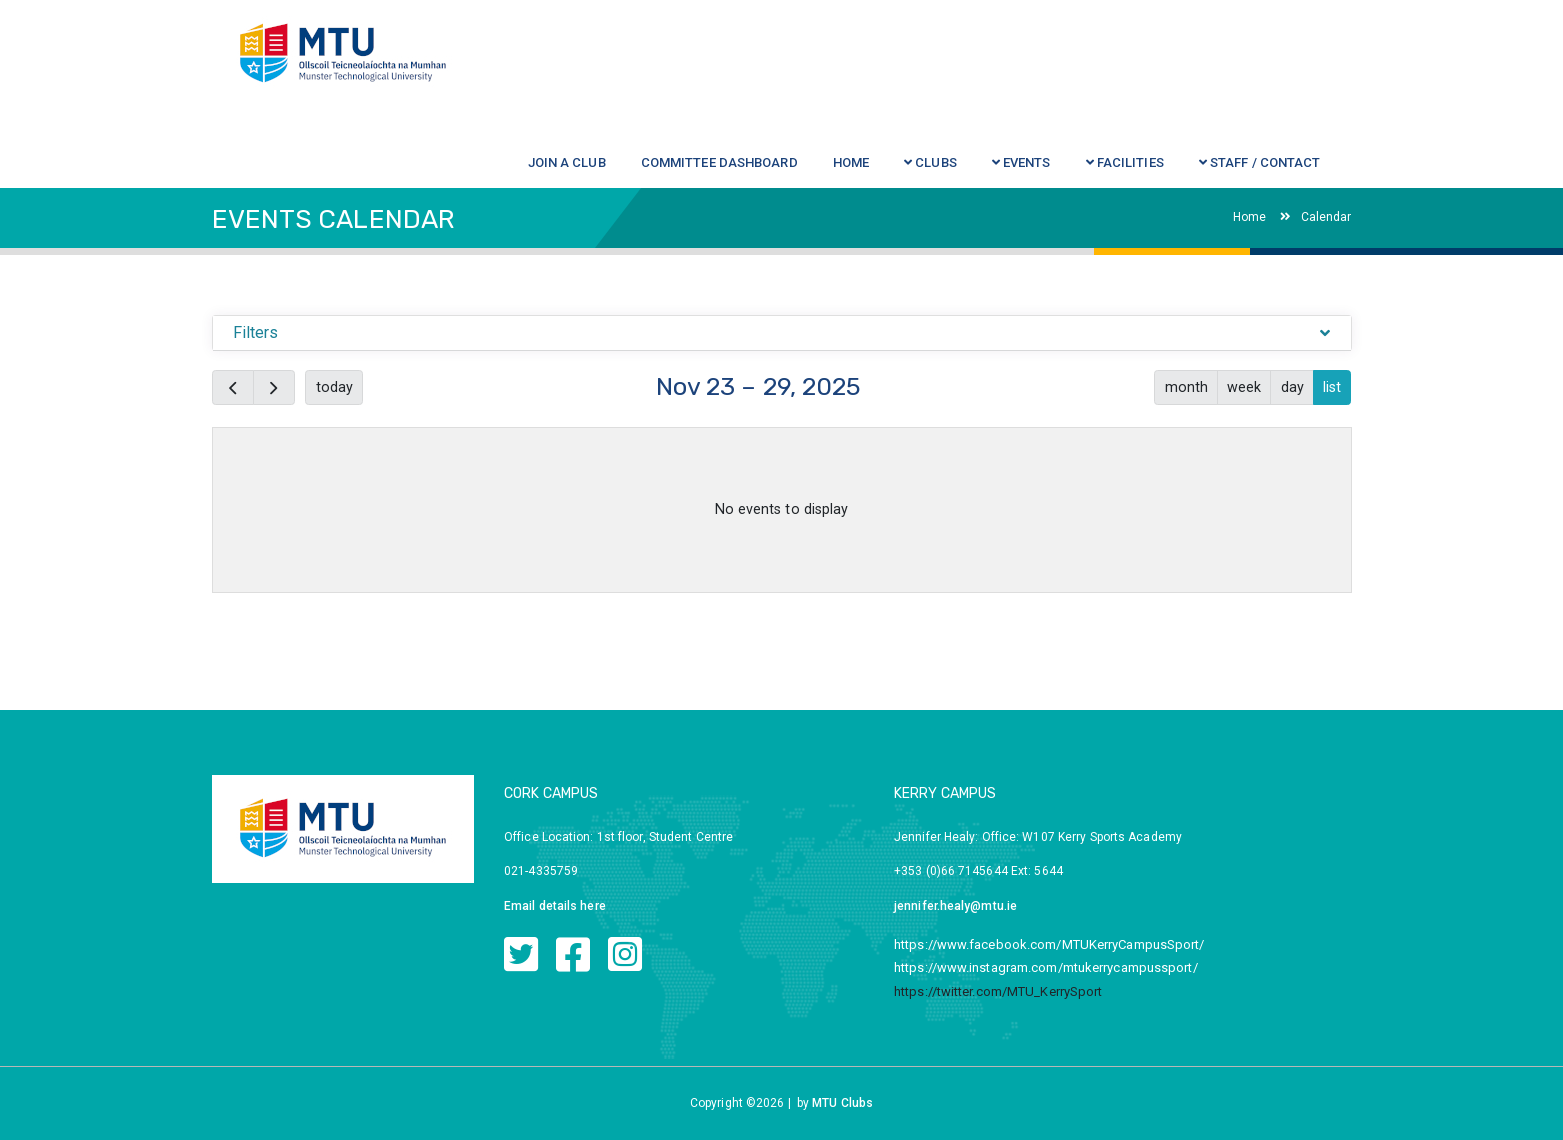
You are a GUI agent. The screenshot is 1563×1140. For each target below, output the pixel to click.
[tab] (782, 333)
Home (1249, 217)
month (1186, 387)
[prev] (233, 387)
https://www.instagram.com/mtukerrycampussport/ (1046, 967)
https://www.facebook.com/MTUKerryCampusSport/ (1049, 944)
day (1292, 387)
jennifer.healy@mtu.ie (955, 906)
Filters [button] (256, 332)
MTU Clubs (842, 1103)
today (334, 387)
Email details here (555, 906)
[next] (274, 387)
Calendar (1316, 217)
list (1332, 387)
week (1244, 387)
